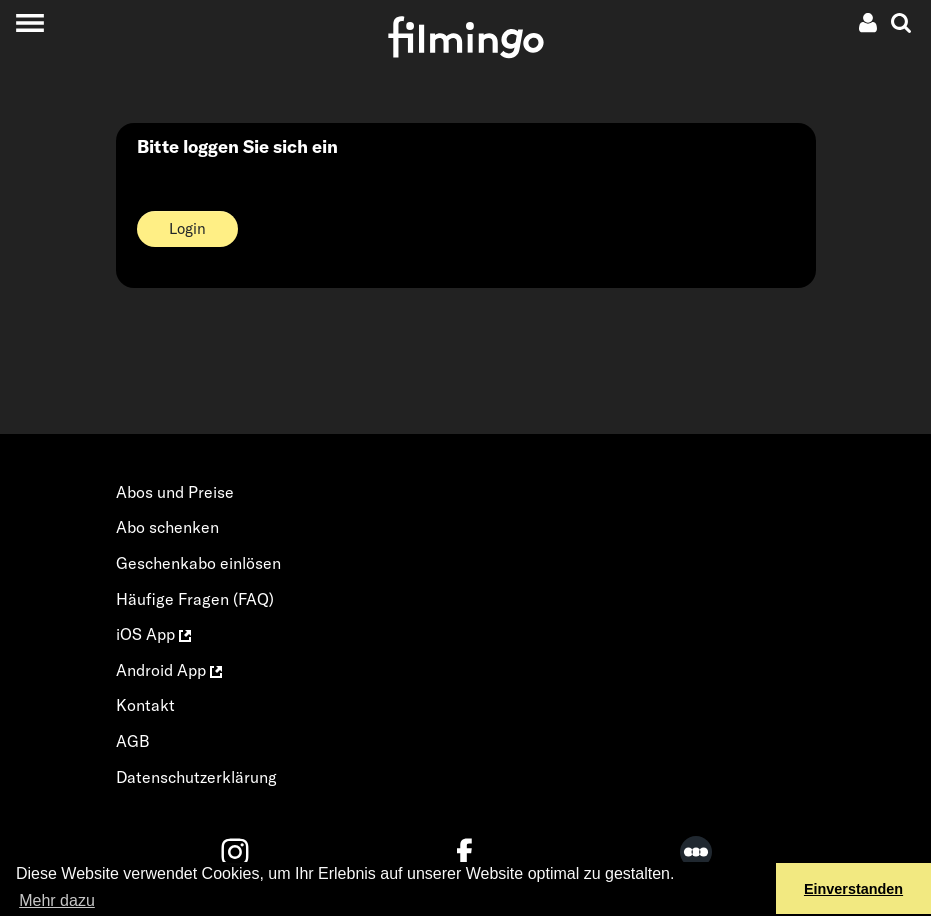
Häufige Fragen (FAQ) (195, 599)
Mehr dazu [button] (57, 900)
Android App (169, 670)
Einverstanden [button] (853, 889)
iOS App (153, 634)
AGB (133, 741)
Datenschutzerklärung (196, 777)
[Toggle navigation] (29, 22)
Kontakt (145, 705)
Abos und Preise (175, 492)
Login (187, 228)
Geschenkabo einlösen (198, 563)
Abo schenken (167, 527)
